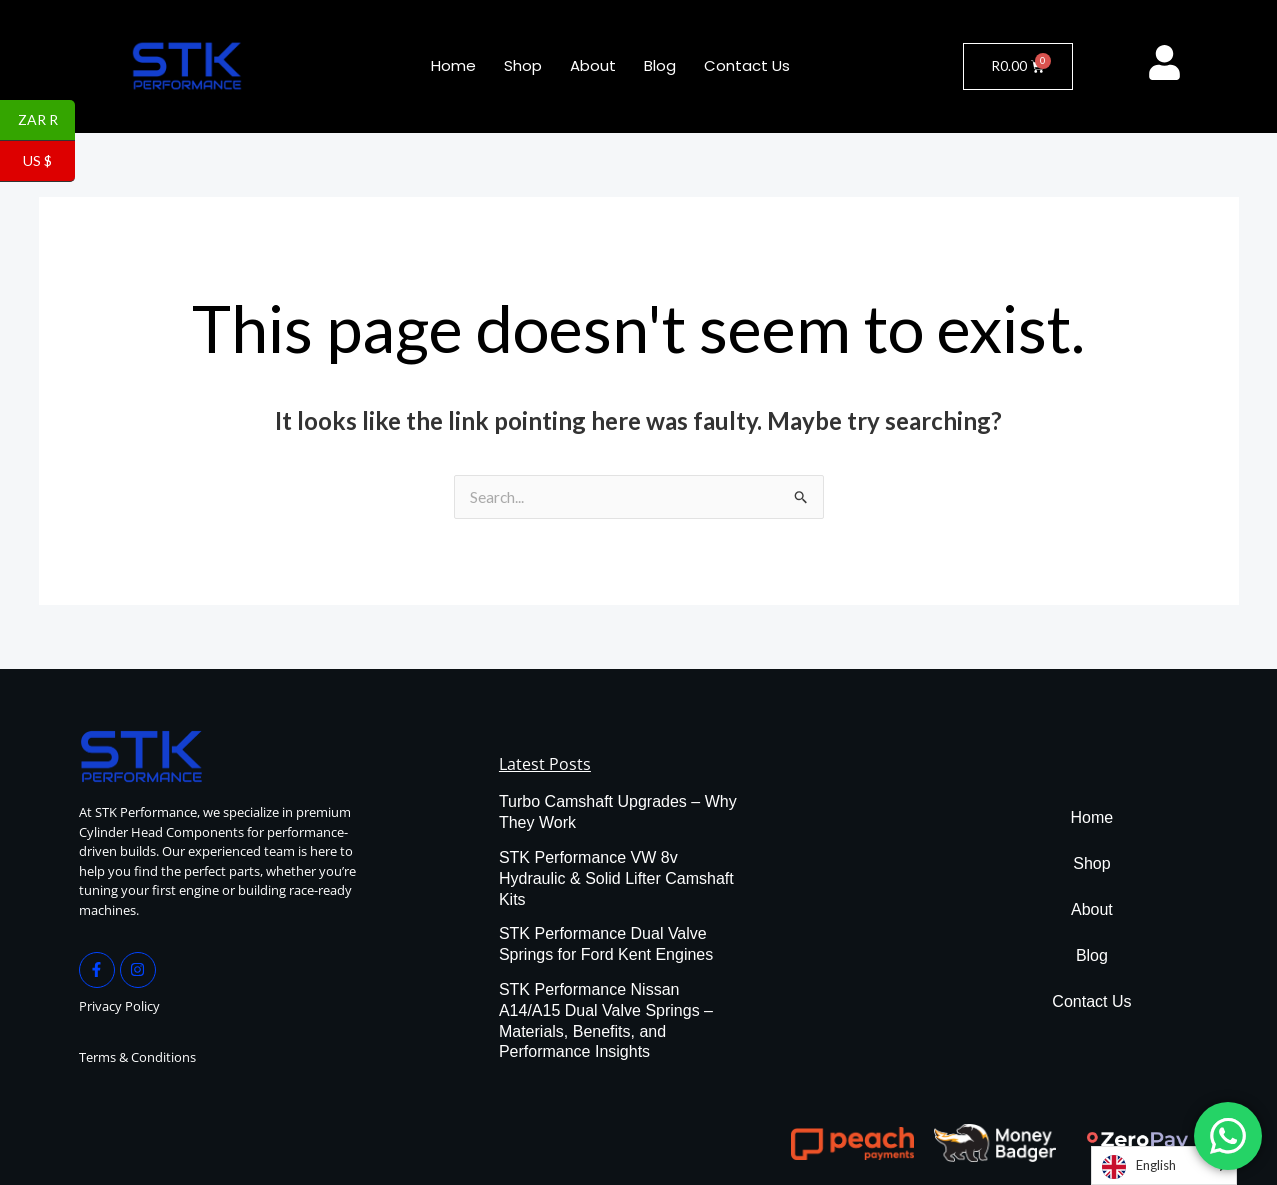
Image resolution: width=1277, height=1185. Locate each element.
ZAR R (47, 121)
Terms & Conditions (137, 1058)
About (593, 65)
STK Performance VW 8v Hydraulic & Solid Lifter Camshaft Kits (616, 879)
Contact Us (747, 65)
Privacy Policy (119, 1007)
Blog (660, 65)
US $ (49, 162)
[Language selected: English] (1164, 1165)
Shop (523, 65)
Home (453, 65)
